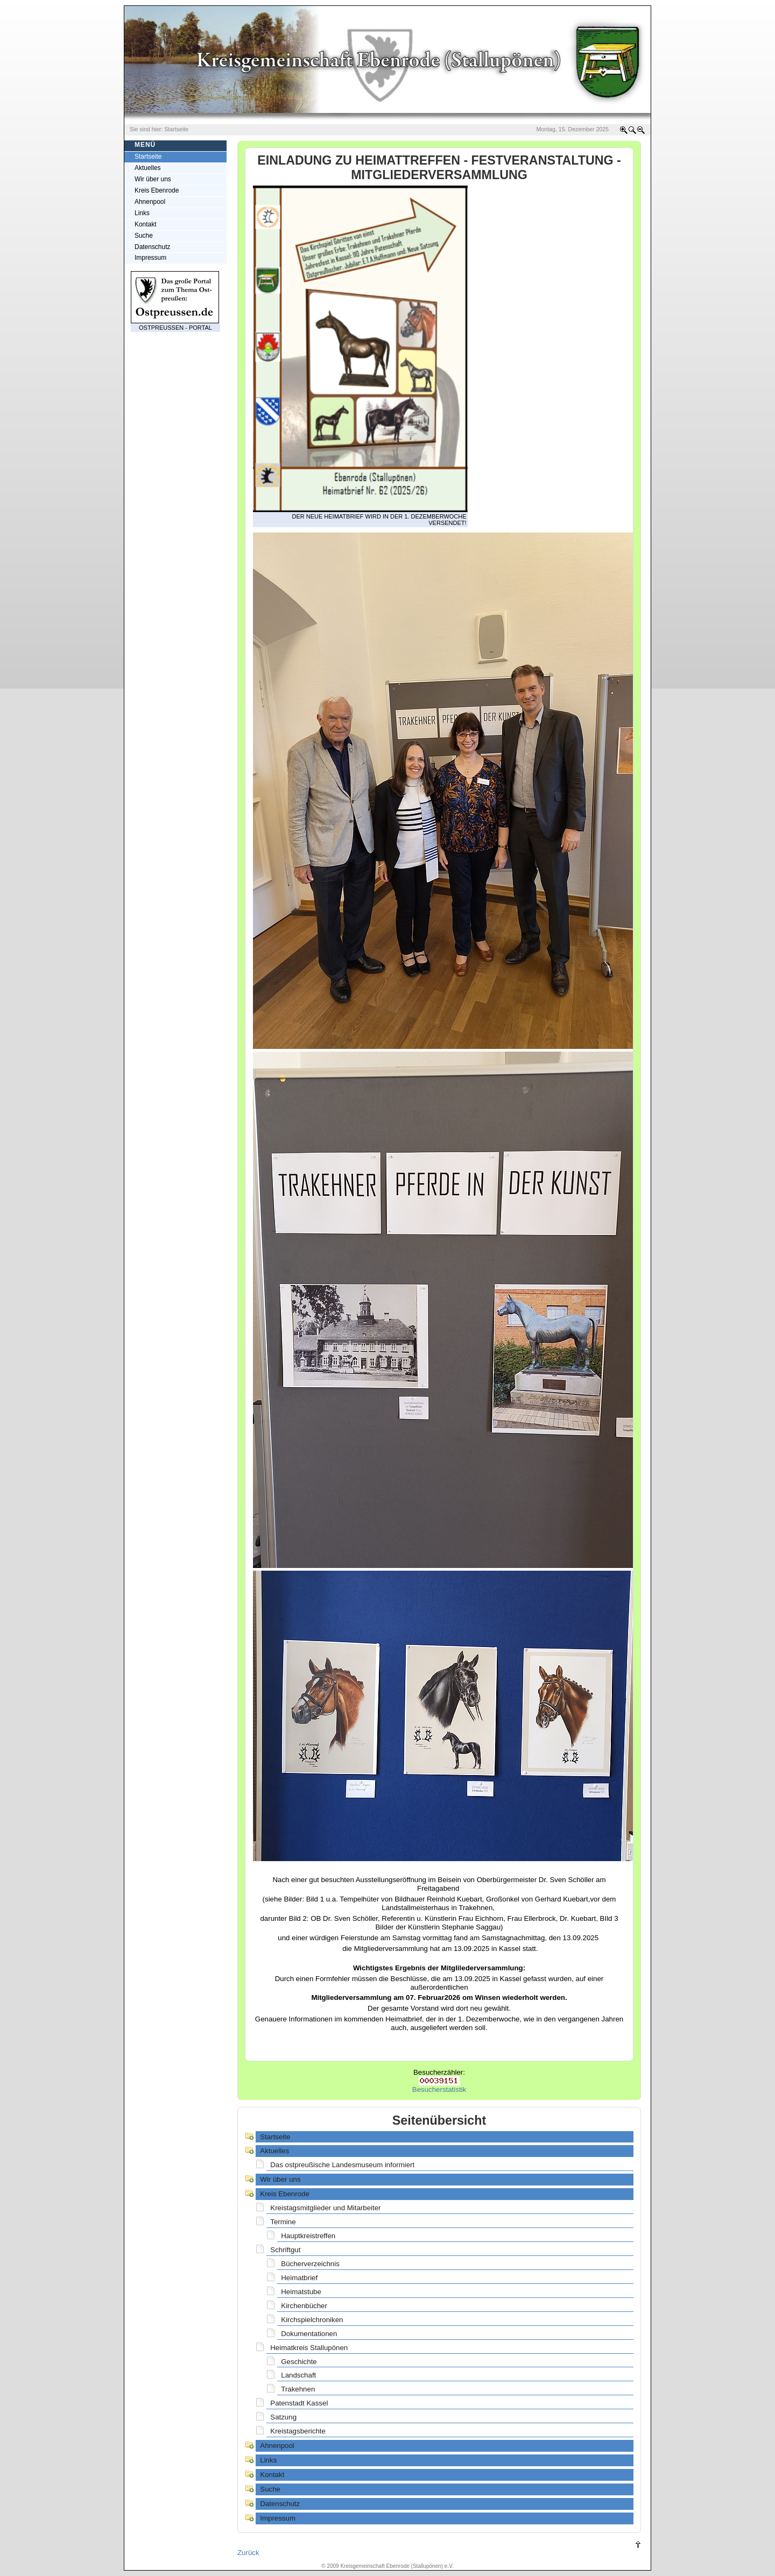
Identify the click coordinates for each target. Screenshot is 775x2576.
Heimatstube (301, 2292)
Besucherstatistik (439, 2089)
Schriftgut (285, 2250)
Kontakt (146, 224)
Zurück (248, 2553)
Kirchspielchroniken (312, 2320)
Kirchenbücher (304, 2306)
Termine (282, 2222)
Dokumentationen (309, 2334)
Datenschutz (152, 247)
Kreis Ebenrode (157, 190)
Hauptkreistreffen (308, 2236)
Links (142, 213)
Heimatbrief (299, 2278)
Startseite (275, 2137)
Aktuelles (148, 168)
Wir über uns (153, 179)
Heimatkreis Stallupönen (309, 2348)
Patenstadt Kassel (299, 2403)
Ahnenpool (150, 201)
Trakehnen (298, 2389)
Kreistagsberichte (298, 2431)
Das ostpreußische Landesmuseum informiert (342, 2165)
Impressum (150, 257)
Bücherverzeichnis (310, 2264)
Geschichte (298, 2362)
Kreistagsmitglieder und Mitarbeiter (325, 2208)
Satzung (283, 2417)
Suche (144, 235)
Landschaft (298, 2375)
